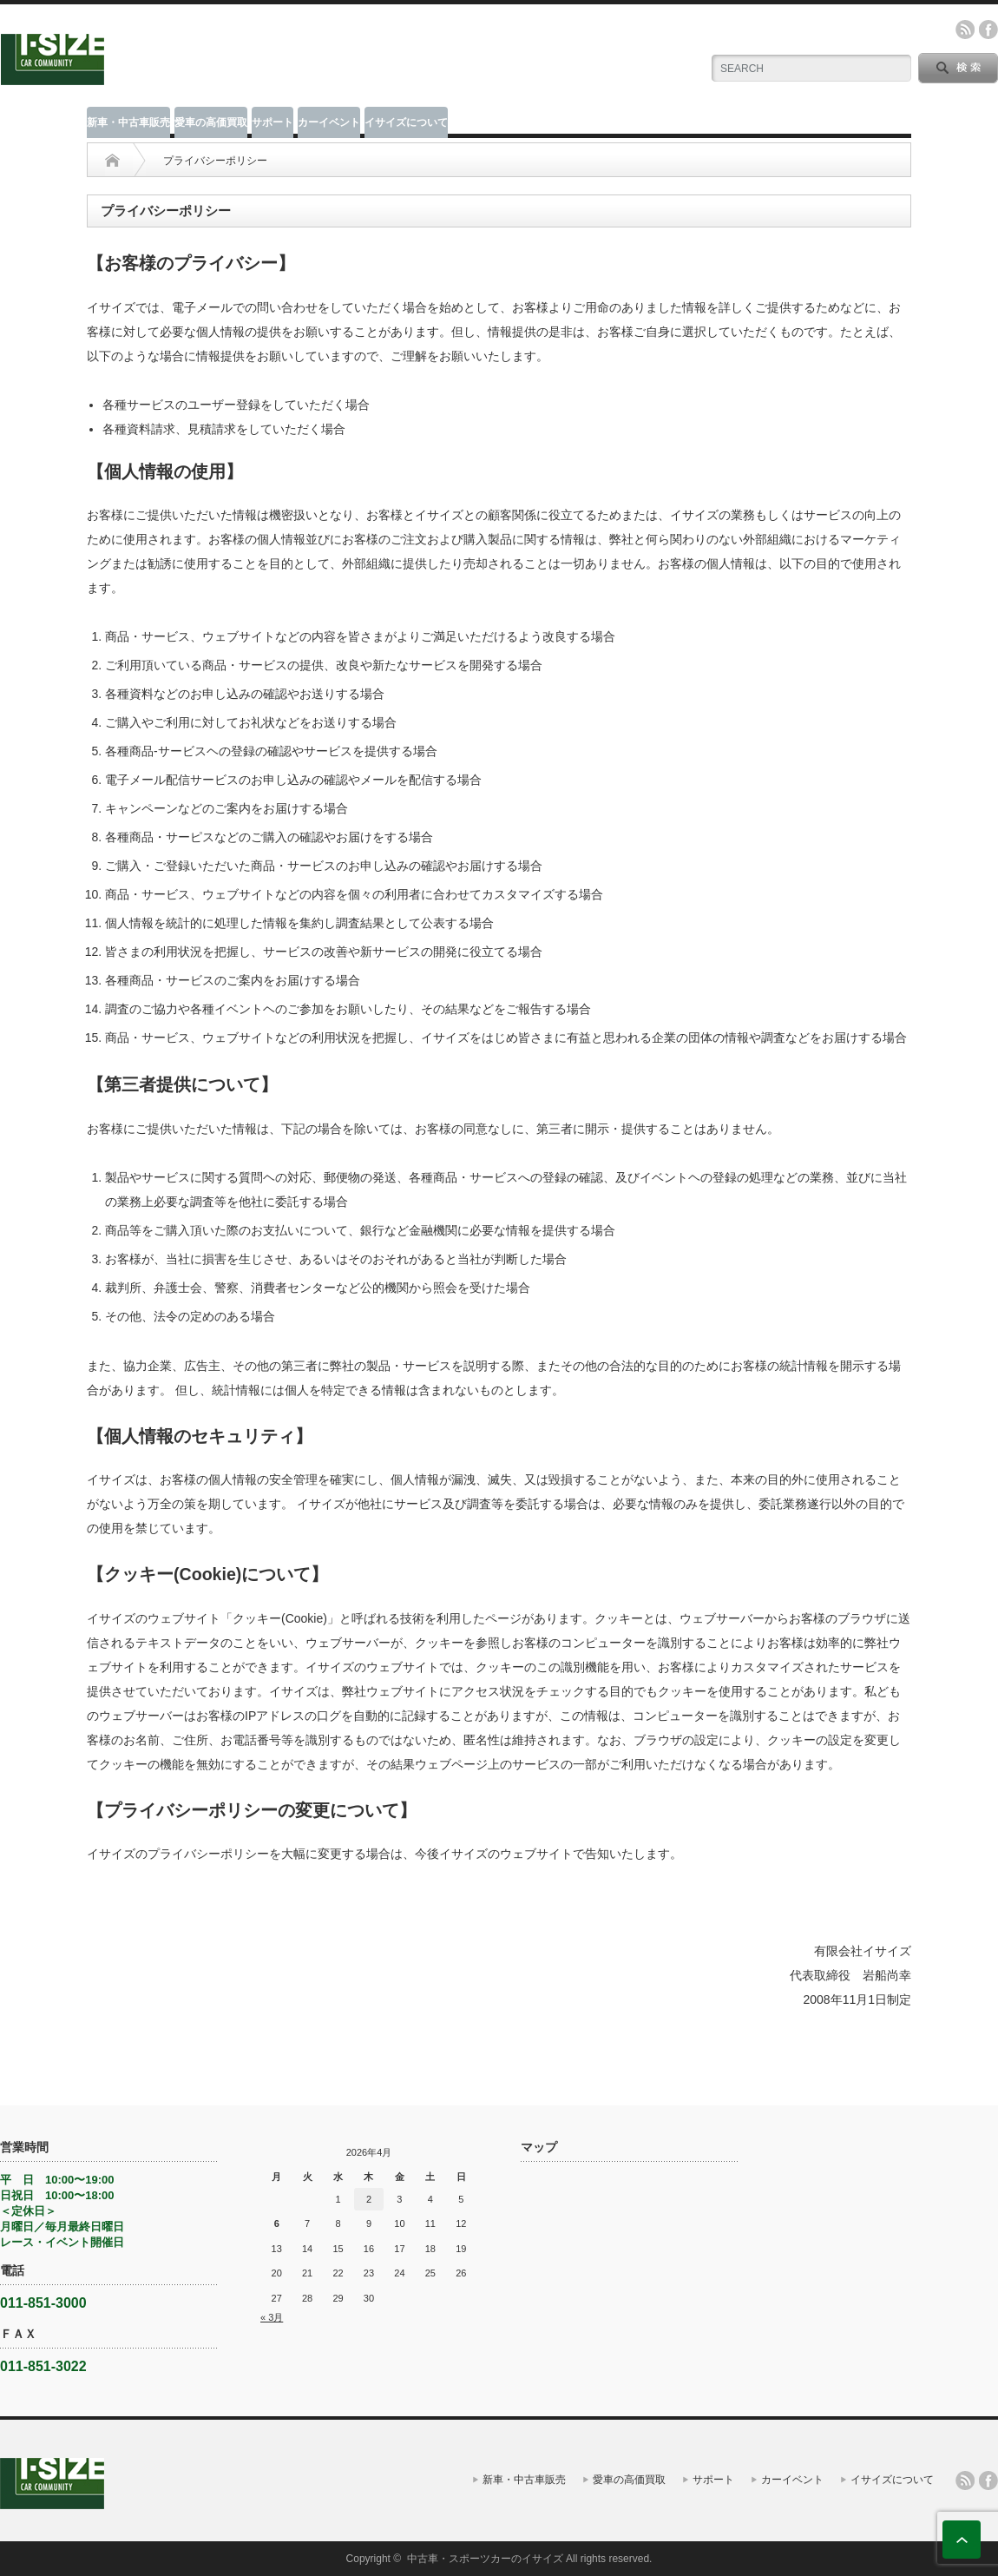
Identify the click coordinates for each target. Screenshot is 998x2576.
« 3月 (271, 2317)
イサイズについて (406, 122)
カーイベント (329, 122)
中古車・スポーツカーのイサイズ (485, 2559)
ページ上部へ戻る (961, 2539)
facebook (988, 29)
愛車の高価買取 (210, 122)
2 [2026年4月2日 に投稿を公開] (368, 2199)
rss (965, 29)
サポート (272, 122)
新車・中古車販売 (128, 122)
